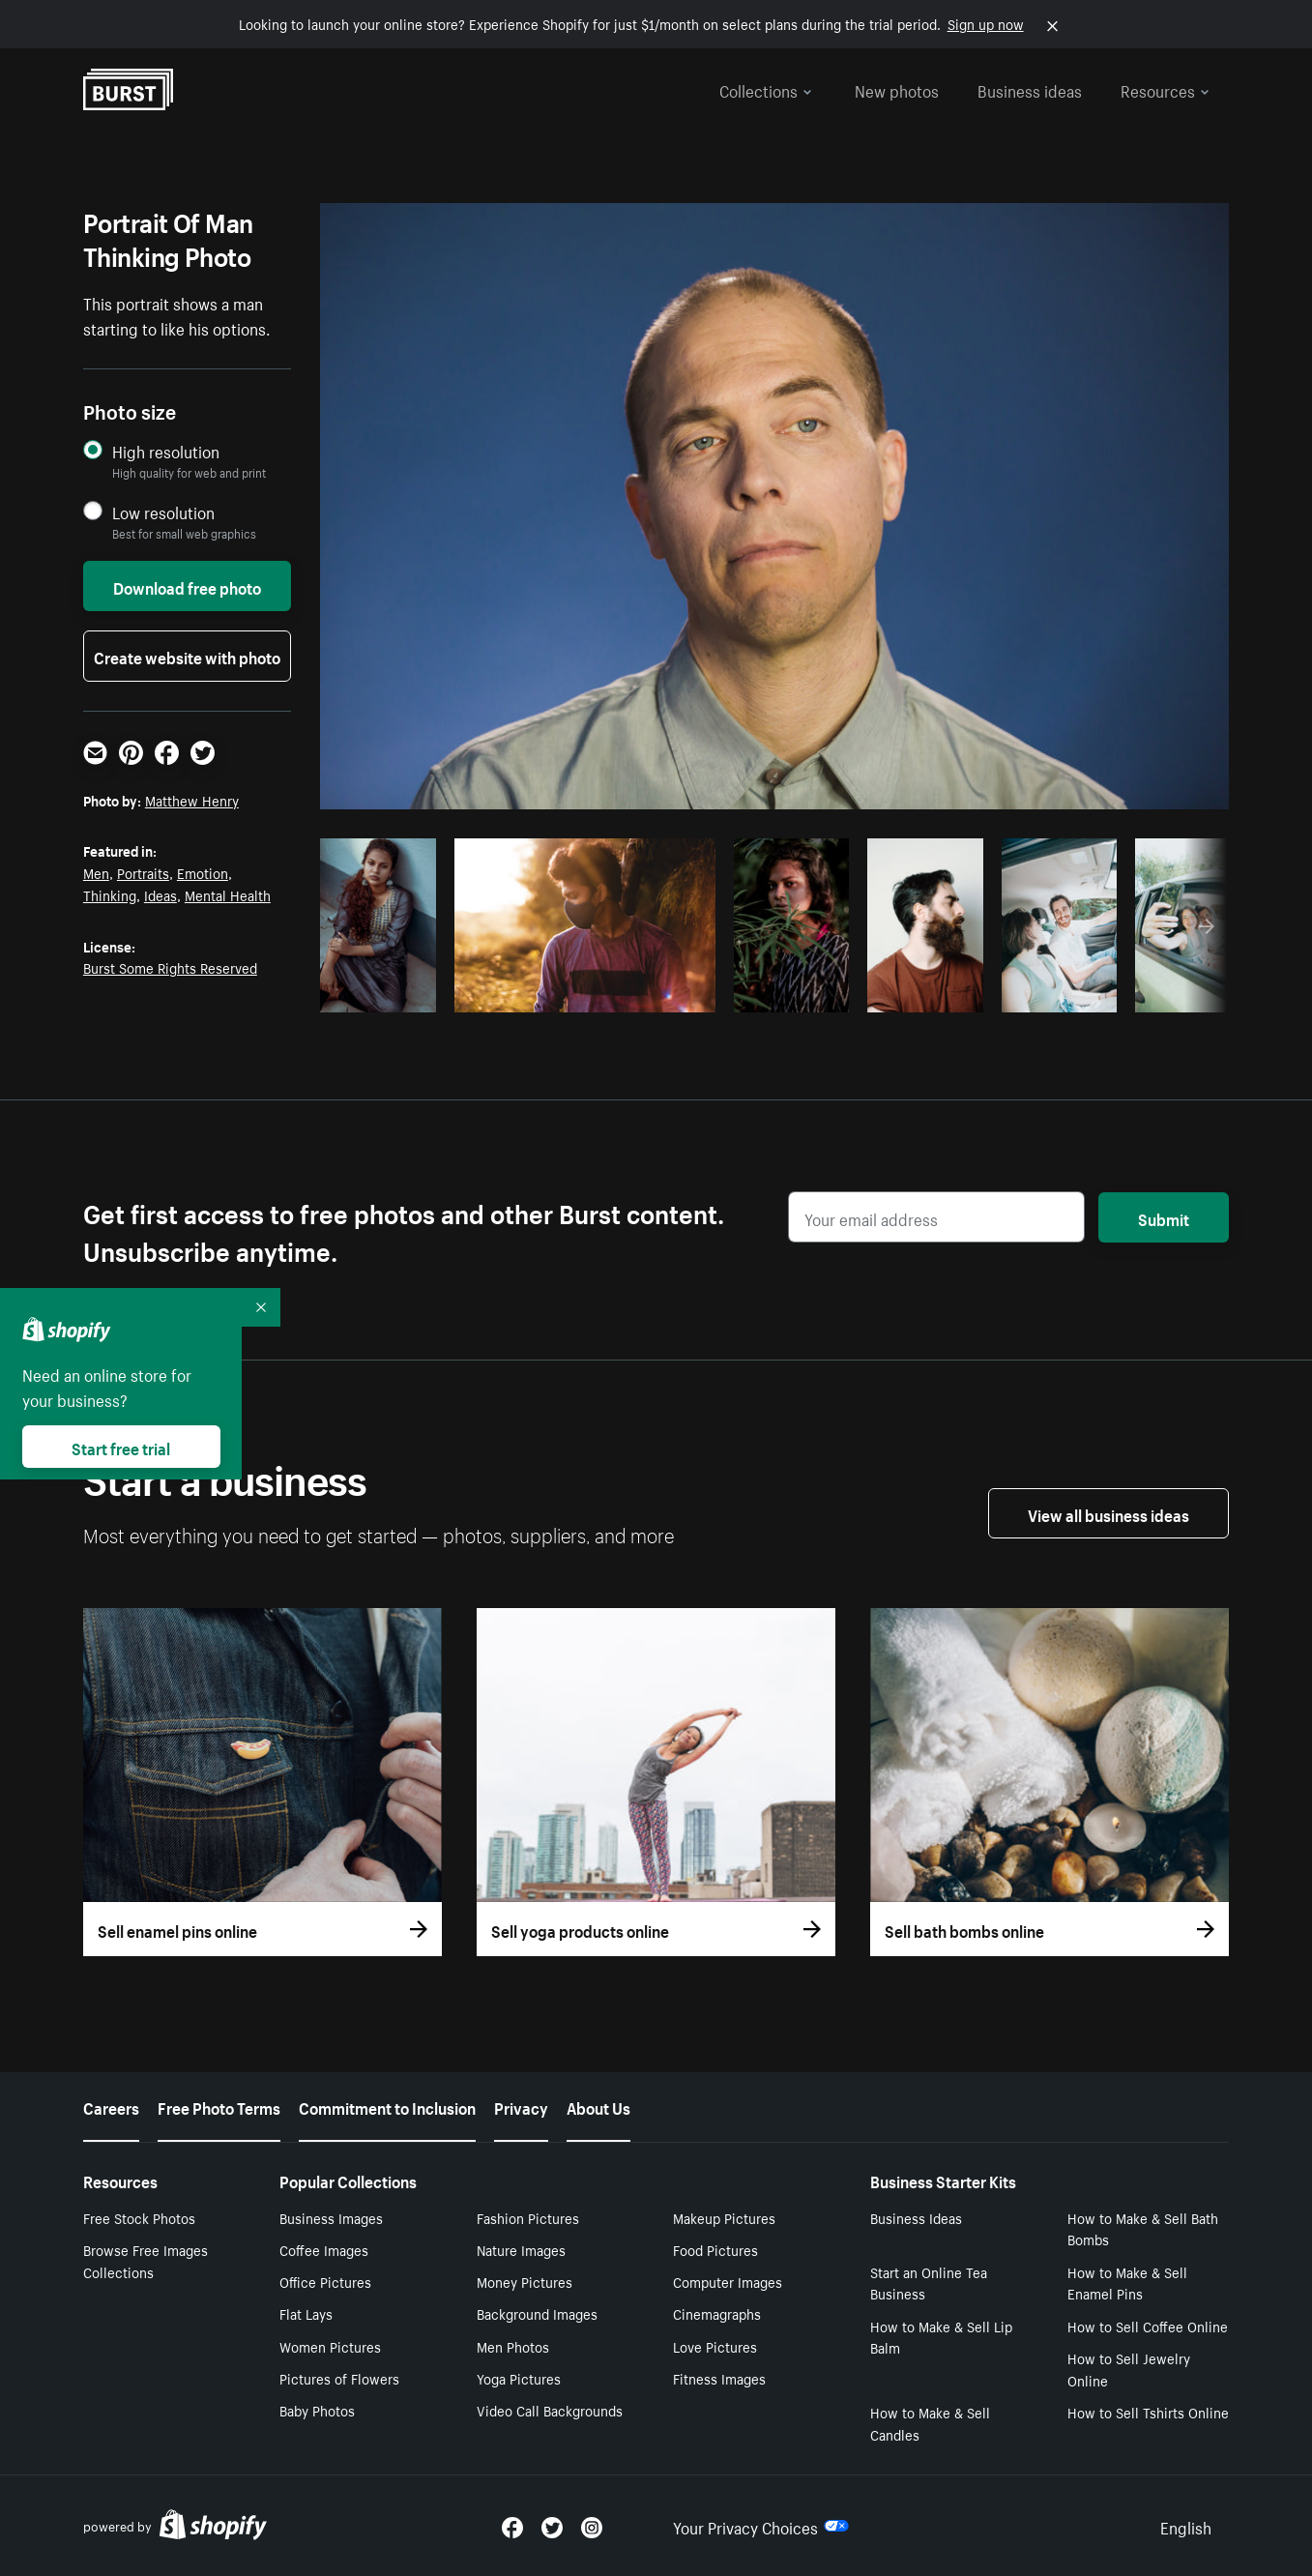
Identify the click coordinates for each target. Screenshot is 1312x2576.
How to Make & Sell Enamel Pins (1127, 2282)
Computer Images (727, 2281)
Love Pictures (715, 2345)
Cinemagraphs (717, 2313)
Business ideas (1029, 89)
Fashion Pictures (528, 2217)
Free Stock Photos (139, 2217)
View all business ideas (1108, 1513)
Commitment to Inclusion (387, 2106)
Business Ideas (916, 2217)
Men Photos (513, 2345)
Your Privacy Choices (761, 2525)
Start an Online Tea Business (928, 2282)
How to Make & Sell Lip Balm (941, 2336)
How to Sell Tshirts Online (1148, 2411)
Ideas (160, 894)
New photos (897, 89)
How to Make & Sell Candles (930, 2422)
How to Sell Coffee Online (1147, 2325)
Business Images (331, 2217)
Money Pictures (524, 2281)
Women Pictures (330, 2345)
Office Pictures (325, 2281)
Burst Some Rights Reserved (170, 967)
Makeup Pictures (724, 2217)
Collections (765, 89)
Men (96, 872)
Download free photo (187, 586)
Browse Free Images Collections (145, 2260)
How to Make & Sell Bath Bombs (1142, 2228)
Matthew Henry (192, 799)
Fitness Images (719, 2377)
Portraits (143, 872)
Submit (1163, 1217)
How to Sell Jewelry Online (1128, 2368)
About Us (598, 2106)
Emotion (202, 872)
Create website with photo (187, 655)
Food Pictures (715, 2249)
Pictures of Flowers (339, 2377)
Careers (111, 2106)
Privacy (521, 2106)
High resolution (165, 451)
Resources (1165, 89)
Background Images (537, 2313)
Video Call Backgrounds (550, 2409)
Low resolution (163, 512)
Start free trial (121, 1446)
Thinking (109, 894)
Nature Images (521, 2249)
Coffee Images (323, 2249)
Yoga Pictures (519, 2377)
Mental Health (228, 894)
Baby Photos (317, 2409)
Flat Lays (306, 2313)
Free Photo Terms (219, 2106)
